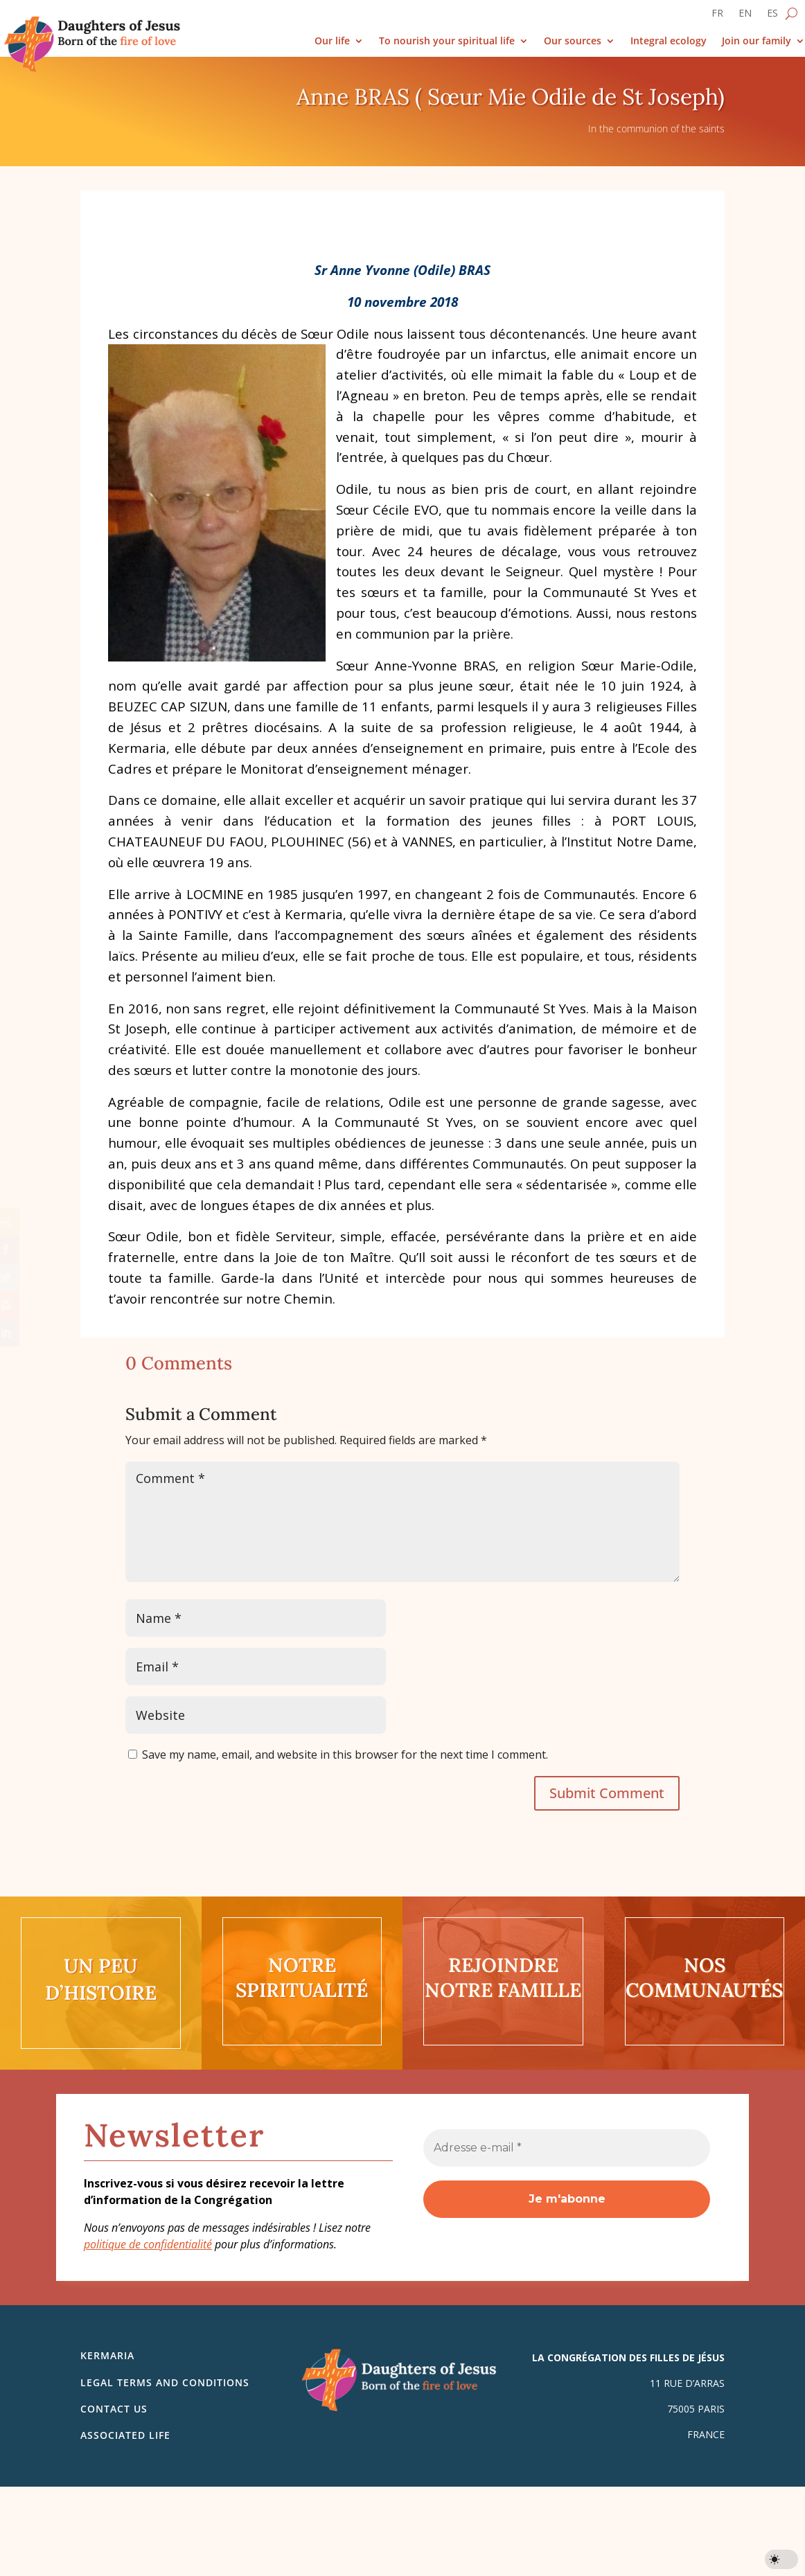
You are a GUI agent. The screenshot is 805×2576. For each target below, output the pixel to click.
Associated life (125, 2435)
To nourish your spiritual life (447, 41)
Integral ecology (668, 41)
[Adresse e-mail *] (566, 2148)
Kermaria (107, 2355)
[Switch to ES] (772, 16)
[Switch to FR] (717, 16)
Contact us (114, 2408)
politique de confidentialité (148, 2244)
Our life (332, 41)
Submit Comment (606, 1793)
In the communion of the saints (656, 128)
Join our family (756, 41)
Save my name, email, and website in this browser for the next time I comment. (345, 1754)
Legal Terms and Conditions (164, 2382)
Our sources (572, 41)
